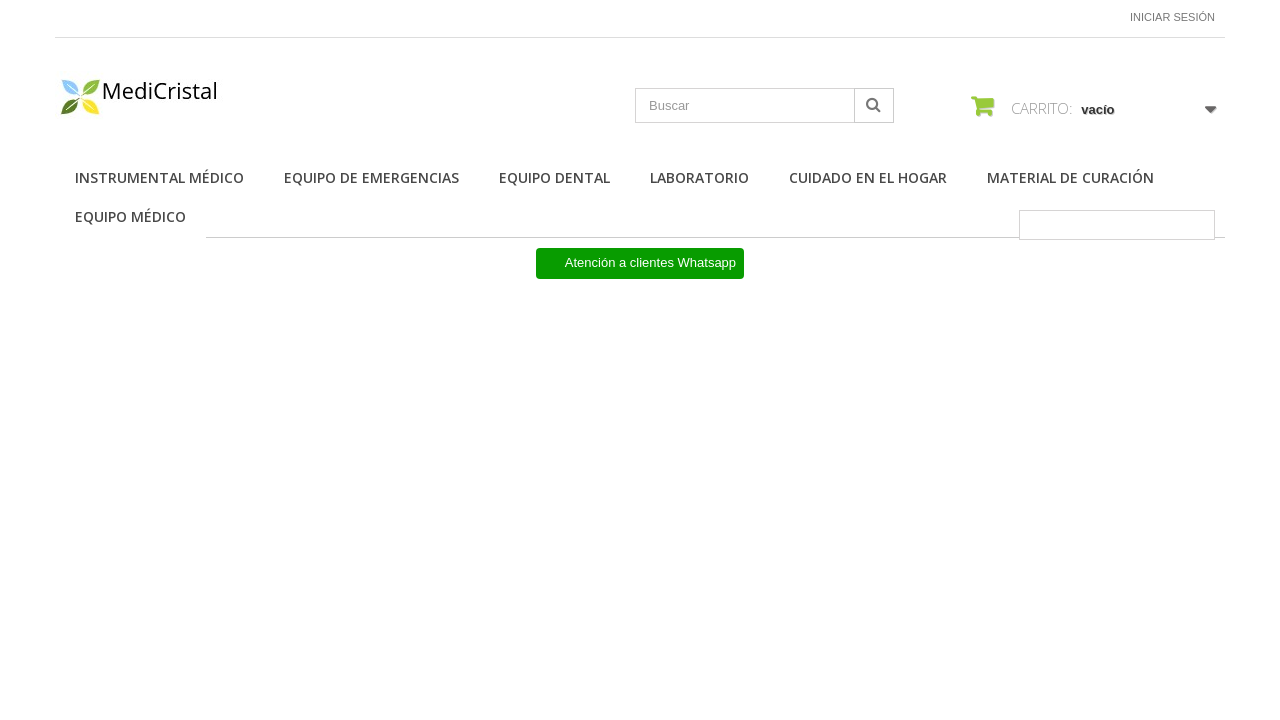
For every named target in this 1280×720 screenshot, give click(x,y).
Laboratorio (699, 177)
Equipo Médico (130, 216)
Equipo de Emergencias (371, 177)
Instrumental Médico (159, 177)
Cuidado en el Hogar (868, 177)
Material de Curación (1070, 177)
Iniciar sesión (1172, 17)
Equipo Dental (554, 177)
